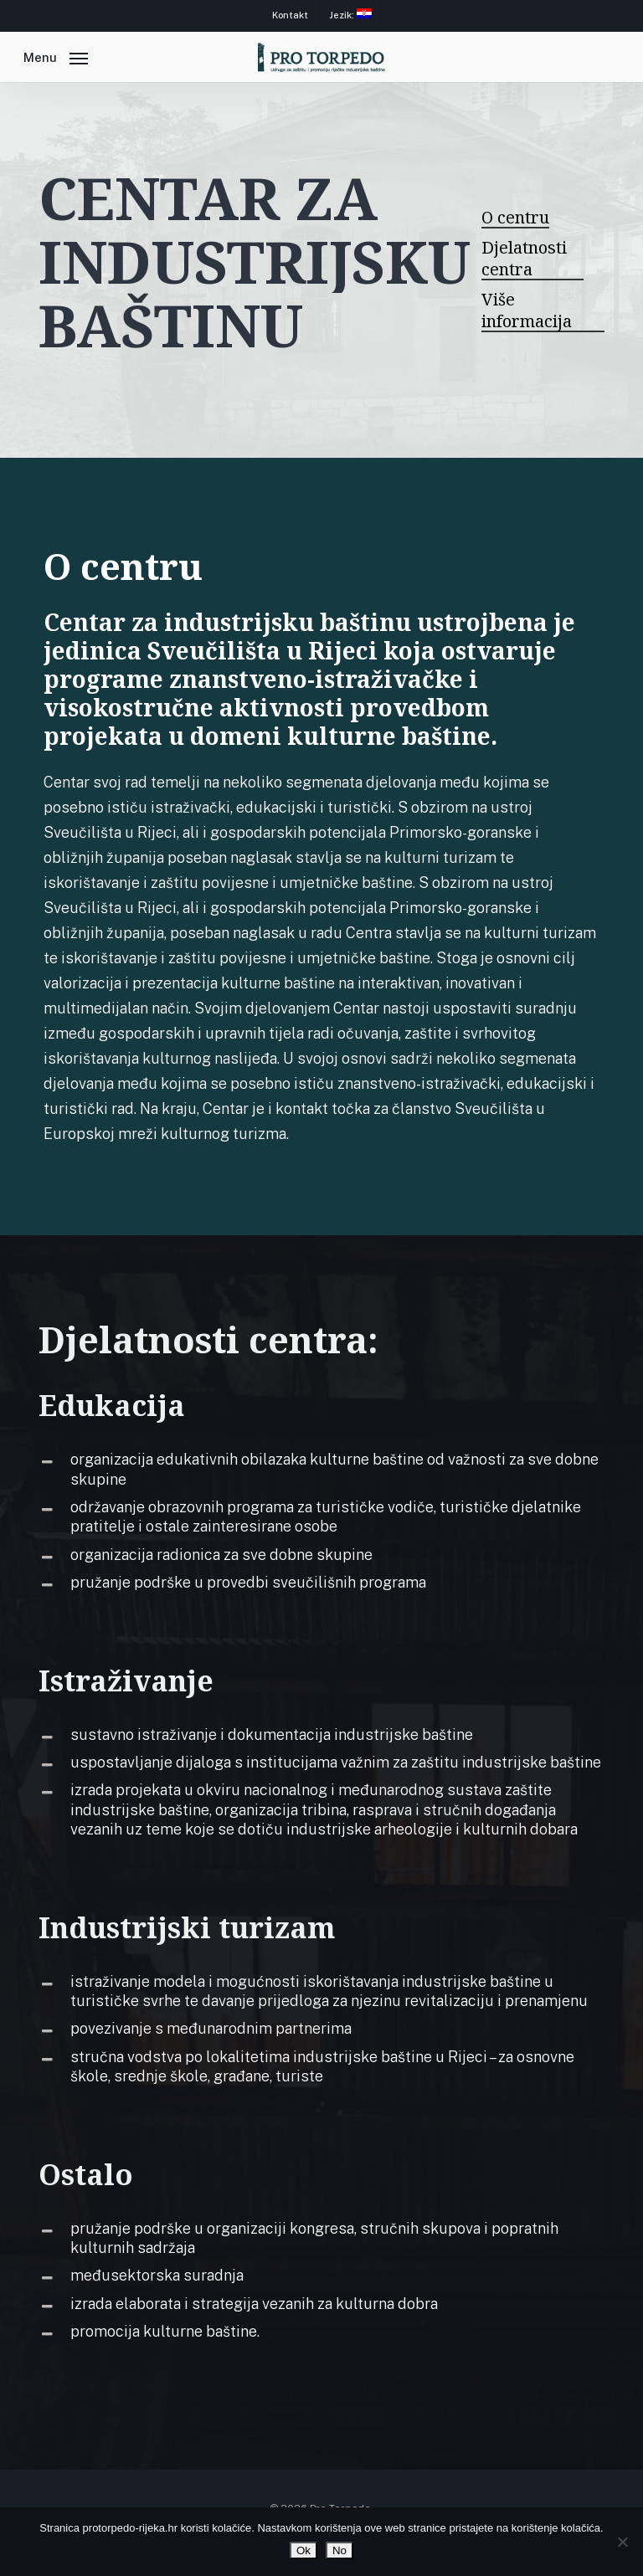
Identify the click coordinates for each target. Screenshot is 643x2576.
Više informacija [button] (526, 310)
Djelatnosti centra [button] (524, 258)
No (339, 2550)
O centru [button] (515, 217)
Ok (303, 2550)
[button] (55, 55)
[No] (622, 2541)
